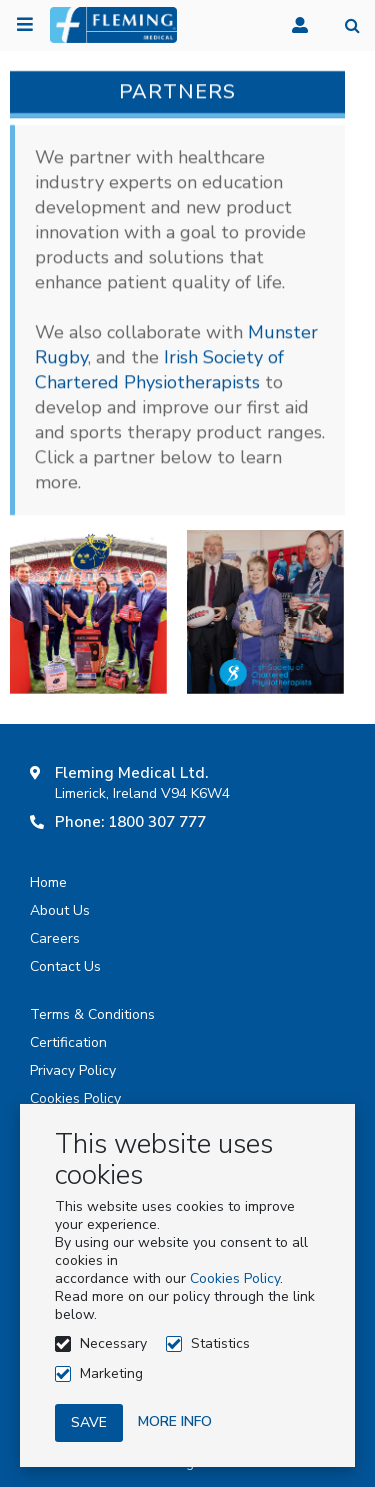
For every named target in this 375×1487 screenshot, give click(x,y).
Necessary (113, 1343)
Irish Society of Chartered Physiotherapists (159, 371)
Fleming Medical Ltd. (131, 772)
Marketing (111, 1373)
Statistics (220, 1343)
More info (175, 1421)
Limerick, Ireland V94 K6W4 (142, 793)
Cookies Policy (235, 1278)
